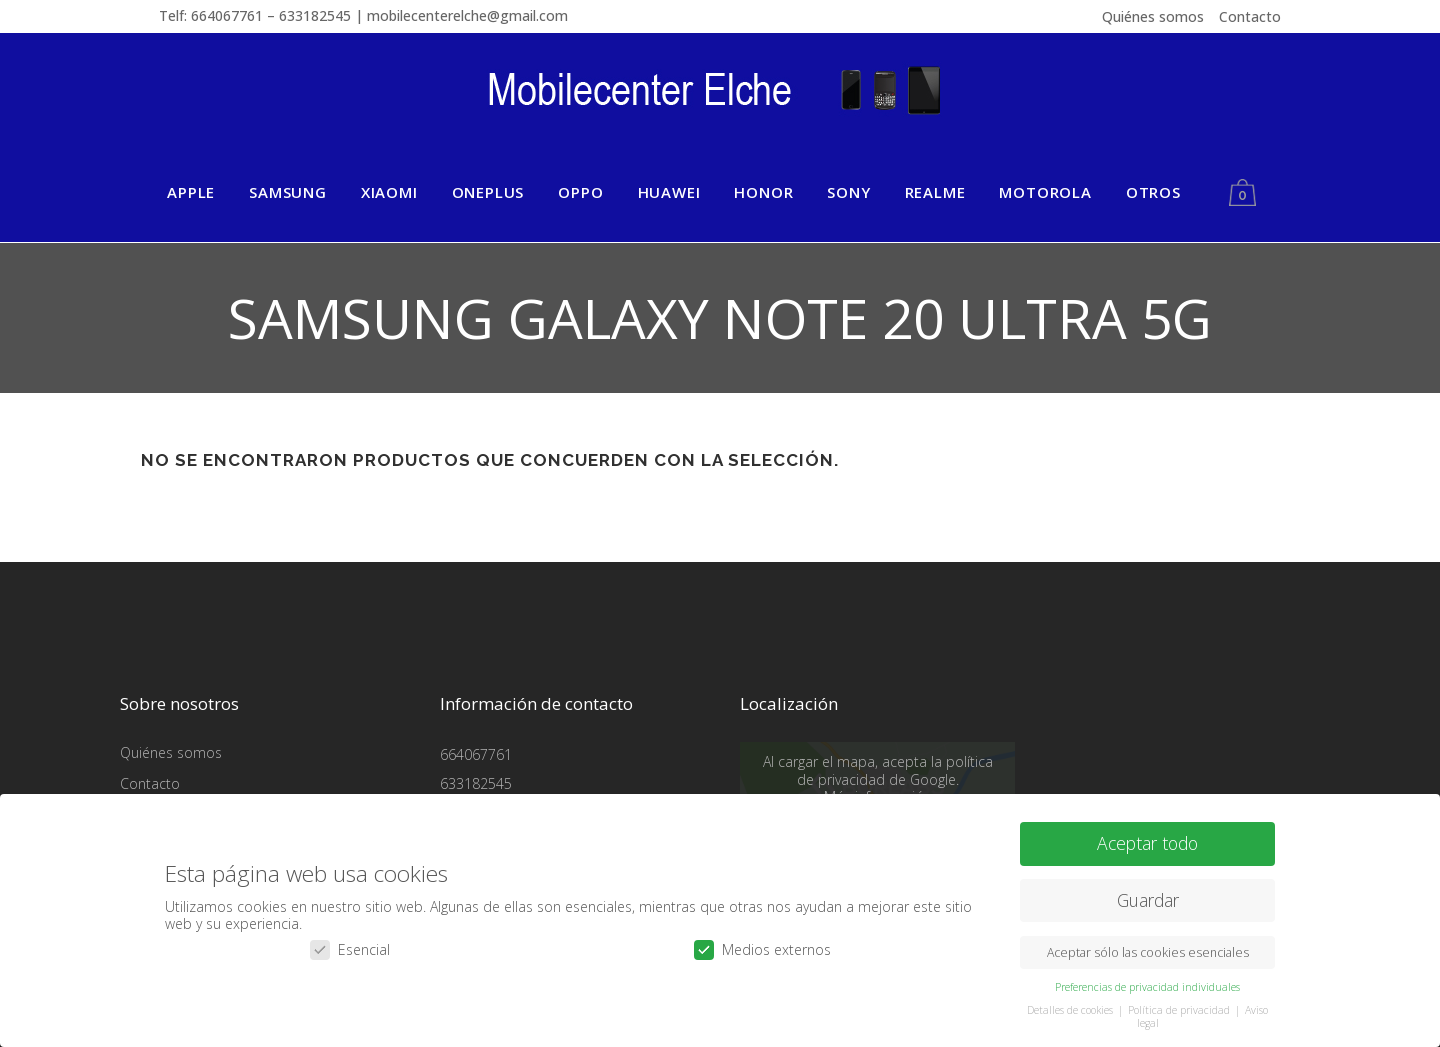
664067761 (476, 754)
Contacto (1250, 16)
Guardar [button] (1148, 899)
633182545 (476, 783)
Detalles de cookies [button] (1071, 1009)
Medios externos (762, 948)
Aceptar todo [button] (1147, 842)
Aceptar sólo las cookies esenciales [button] (1148, 951)
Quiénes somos (1153, 16)
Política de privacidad (1180, 1009)
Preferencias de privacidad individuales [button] (1147, 986)
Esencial (350, 948)
